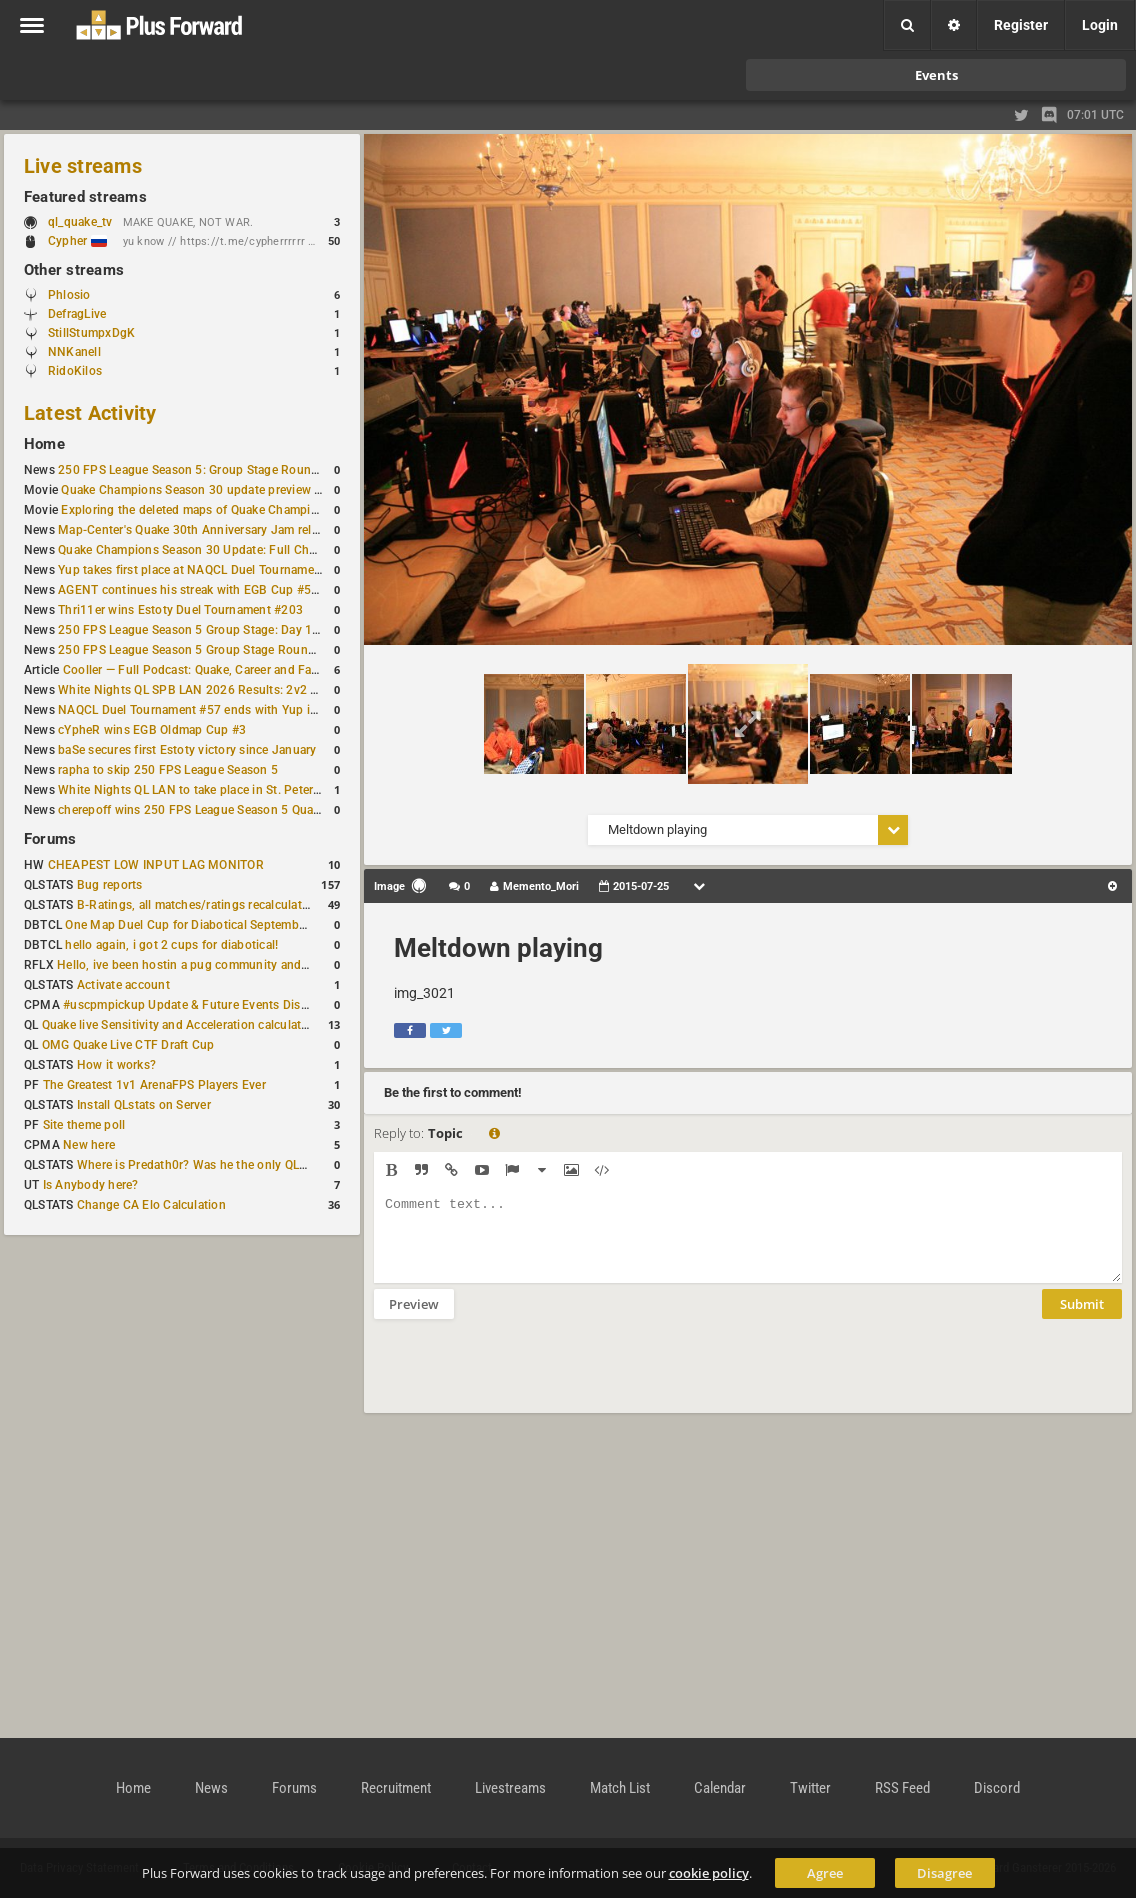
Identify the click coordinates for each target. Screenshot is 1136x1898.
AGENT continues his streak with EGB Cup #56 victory (208, 590)
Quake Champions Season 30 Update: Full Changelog (206, 550)
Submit (1082, 1319)
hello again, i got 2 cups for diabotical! (171, 945)
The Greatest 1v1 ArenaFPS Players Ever (154, 1085)
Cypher (77, 241)
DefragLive (77, 314)
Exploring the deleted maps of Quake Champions (196, 510)
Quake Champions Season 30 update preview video (202, 490)
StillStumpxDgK (91, 333)
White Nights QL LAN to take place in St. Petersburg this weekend (239, 790)
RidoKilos (75, 371)
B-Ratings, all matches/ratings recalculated (196, 905)
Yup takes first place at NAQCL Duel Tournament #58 (204, 570)
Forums (50, 839)
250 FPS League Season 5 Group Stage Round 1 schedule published (247, 650)
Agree (825, 1873)
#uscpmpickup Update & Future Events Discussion (203, 1005)
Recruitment (396, 1788)
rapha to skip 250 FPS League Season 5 (168, 770)
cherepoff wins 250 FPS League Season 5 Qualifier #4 (206, 810)
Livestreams (510, 1788)
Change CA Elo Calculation (151, 1205)
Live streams (83, 166)
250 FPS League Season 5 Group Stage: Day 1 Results (207, 630)
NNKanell (74, 352)
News (211, 1788)
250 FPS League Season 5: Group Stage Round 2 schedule (220, 470)
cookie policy (709, 1873)
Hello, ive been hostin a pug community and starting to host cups (238, 965)
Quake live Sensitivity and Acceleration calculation (180, 1025)
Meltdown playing (498, 948)
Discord (997, 1788)
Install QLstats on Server (144, 1105)
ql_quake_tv (80, 222)
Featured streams (85, 197)
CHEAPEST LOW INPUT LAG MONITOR (156, 865)
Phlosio (69, 295)
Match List (620, 1788)
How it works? (116, 1065)
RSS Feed (902, 1788)
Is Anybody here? (91, 1185)
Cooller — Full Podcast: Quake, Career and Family (199, 670)
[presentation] (526, 1379)
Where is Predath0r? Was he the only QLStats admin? (224, 1165)
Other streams (74, 270)
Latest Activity (90, 413)
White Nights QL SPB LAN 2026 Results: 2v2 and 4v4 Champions (239, 690)
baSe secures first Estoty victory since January (187, 750)
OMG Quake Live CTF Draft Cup (128, 1045)
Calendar (720, 1788)
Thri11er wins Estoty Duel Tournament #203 (180, 610)
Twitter (810, 1788)
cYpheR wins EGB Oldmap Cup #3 (152, 730)
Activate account (123, 985)
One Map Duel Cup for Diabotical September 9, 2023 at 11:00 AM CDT (259, 925)
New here (89, 1145)
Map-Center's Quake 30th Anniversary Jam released (201, 530)
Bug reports (110, 885)
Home (44, 444)
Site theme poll (84, 1125)
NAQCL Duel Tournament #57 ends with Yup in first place (216, 710)
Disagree (944, 1873)
